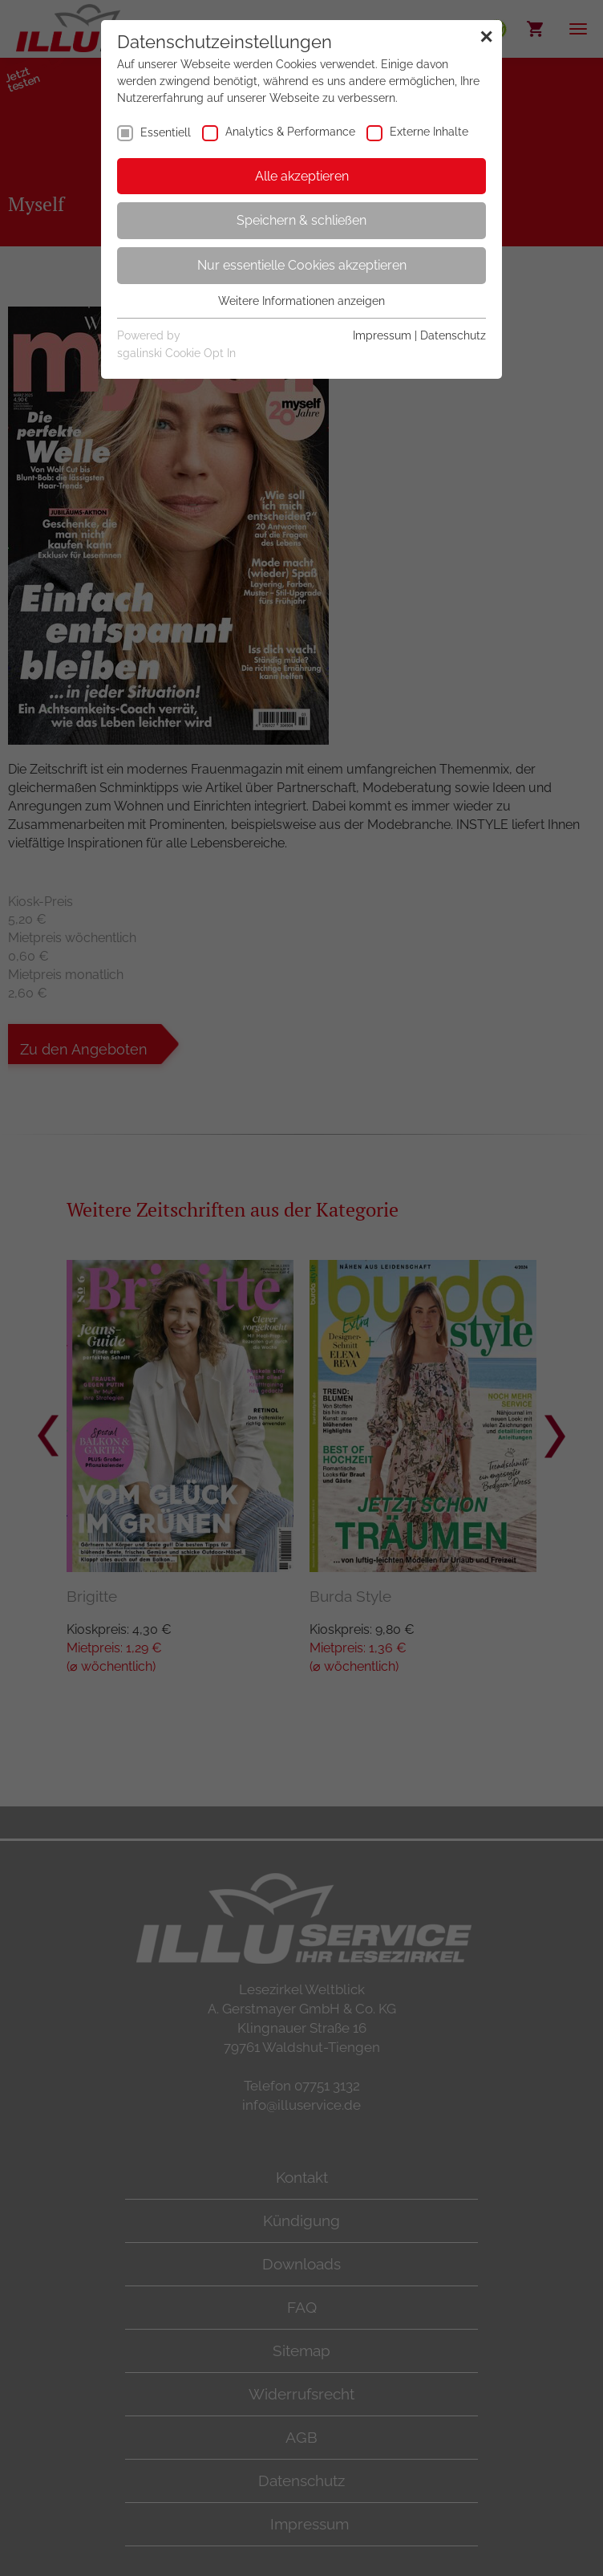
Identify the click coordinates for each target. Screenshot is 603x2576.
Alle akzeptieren (302, 176)
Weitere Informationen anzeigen (301, 301)
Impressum (382, 335)
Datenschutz (453, 335)
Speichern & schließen (301, 220)
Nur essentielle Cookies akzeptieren (302, 265)
